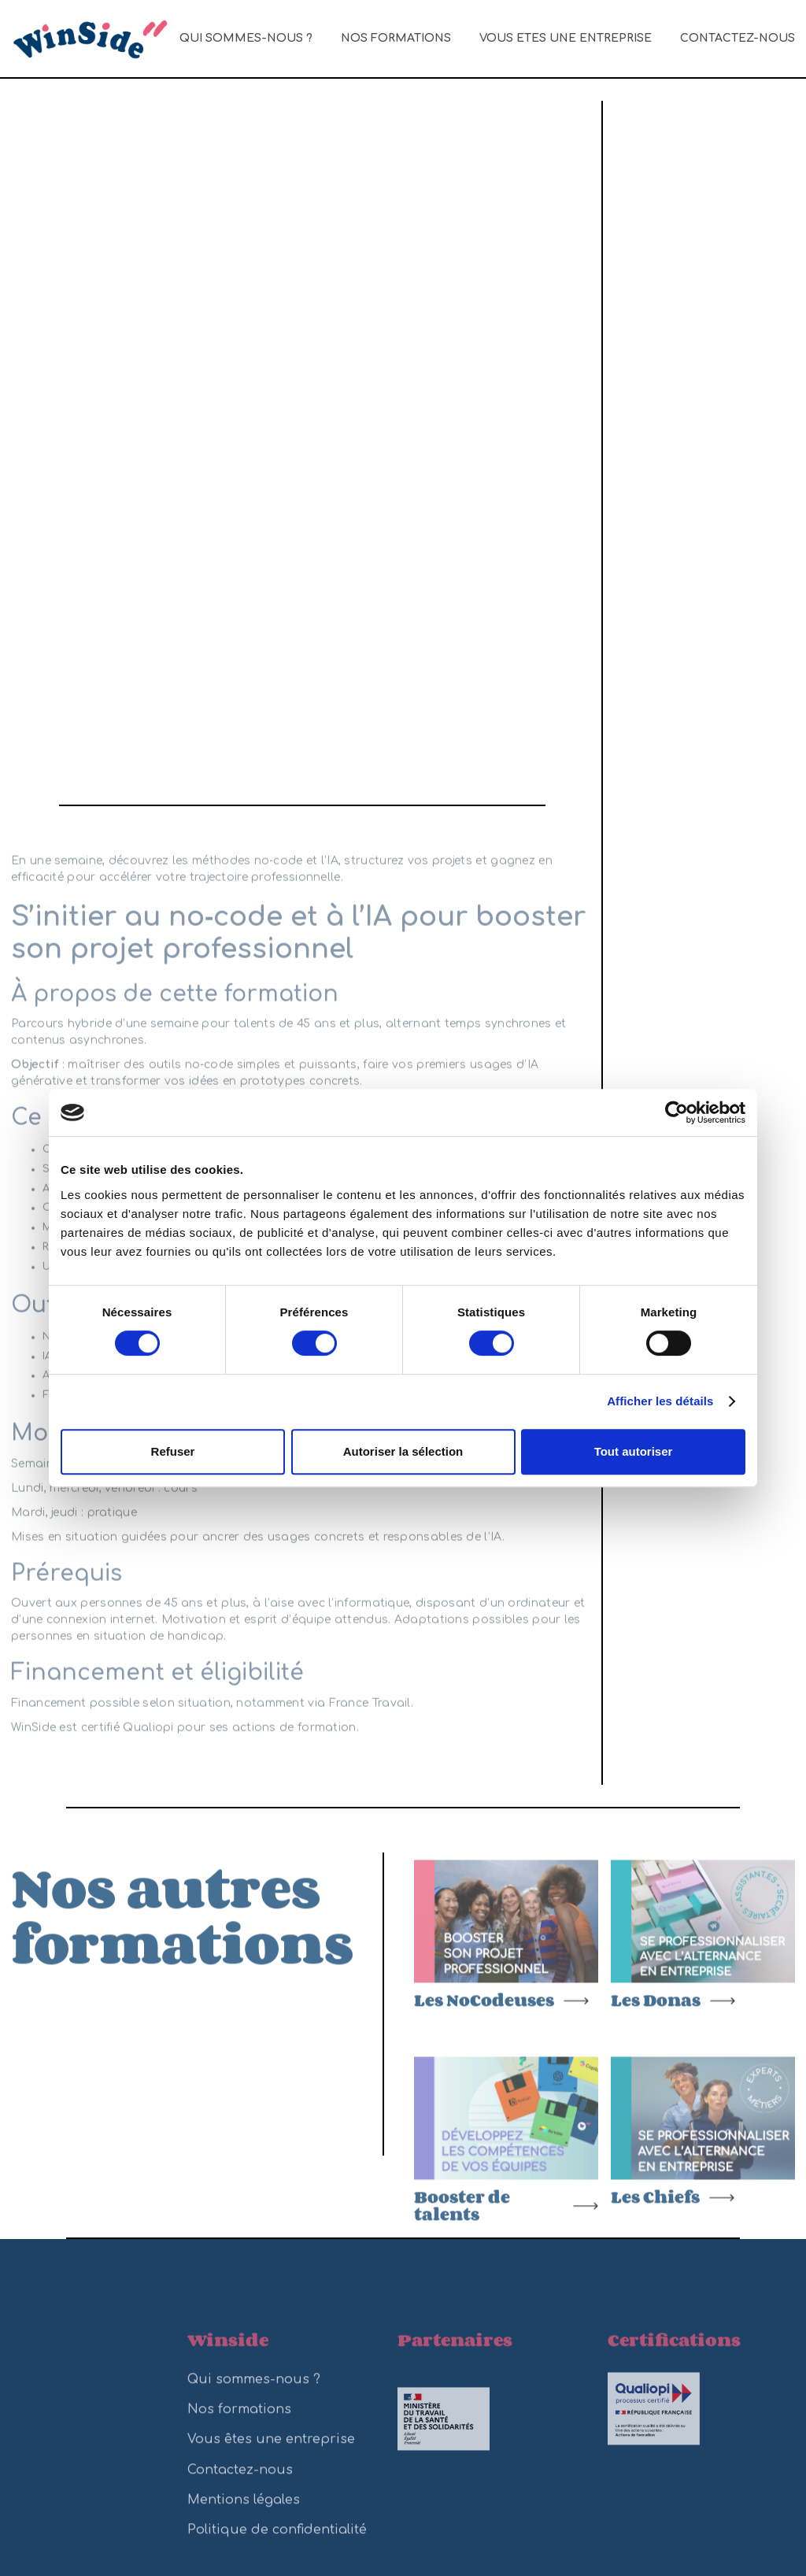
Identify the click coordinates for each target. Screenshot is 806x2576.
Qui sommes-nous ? (245, 38)
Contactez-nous (737, 38)
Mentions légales (243, 2511)
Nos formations (396, 38)
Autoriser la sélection (403, 1451)
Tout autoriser (633, 1451)
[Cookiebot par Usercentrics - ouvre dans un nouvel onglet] (676, 1112)
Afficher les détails (660, 1401)
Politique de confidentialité (277, 2541)
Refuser (173, 1451)
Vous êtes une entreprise (565, 38)
